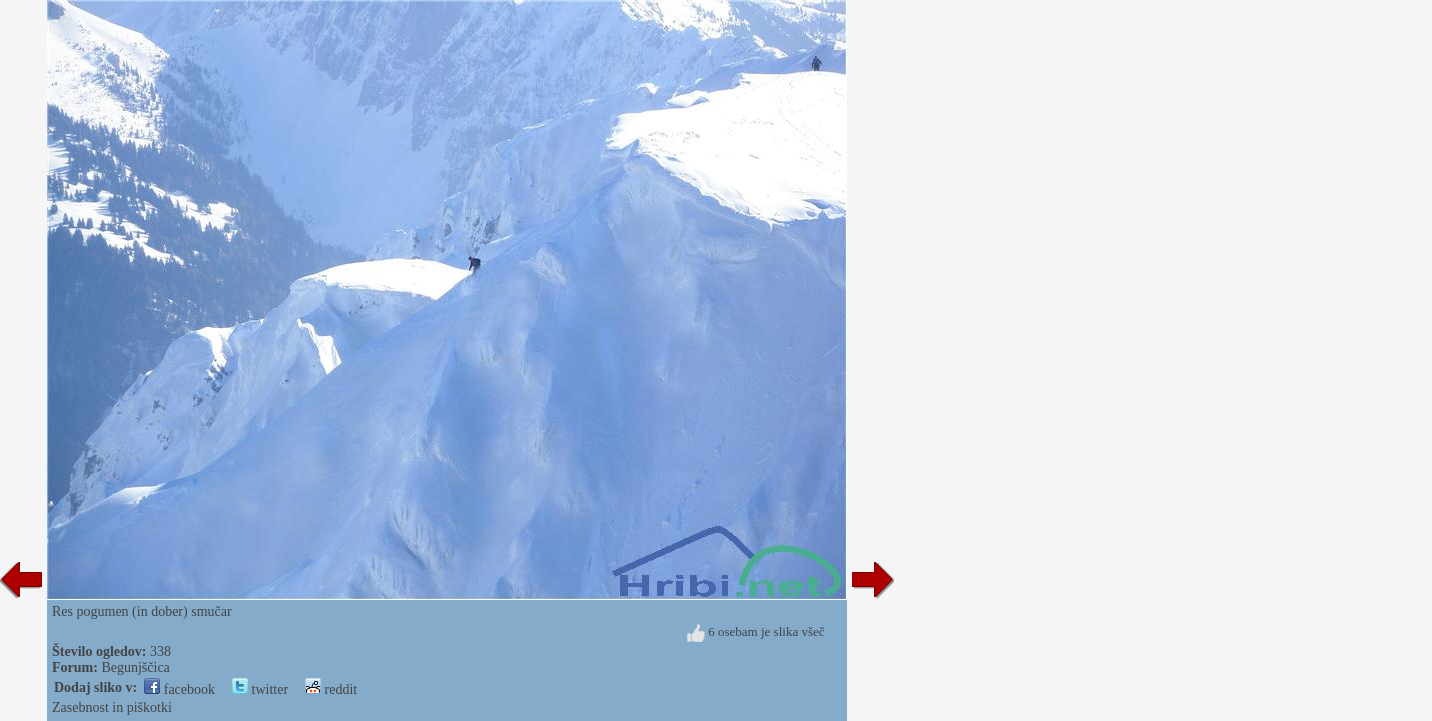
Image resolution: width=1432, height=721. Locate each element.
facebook (179, 689)
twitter (260, 689)
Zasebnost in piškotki (112, 707)
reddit (331, 689)
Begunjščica (135, 667)
